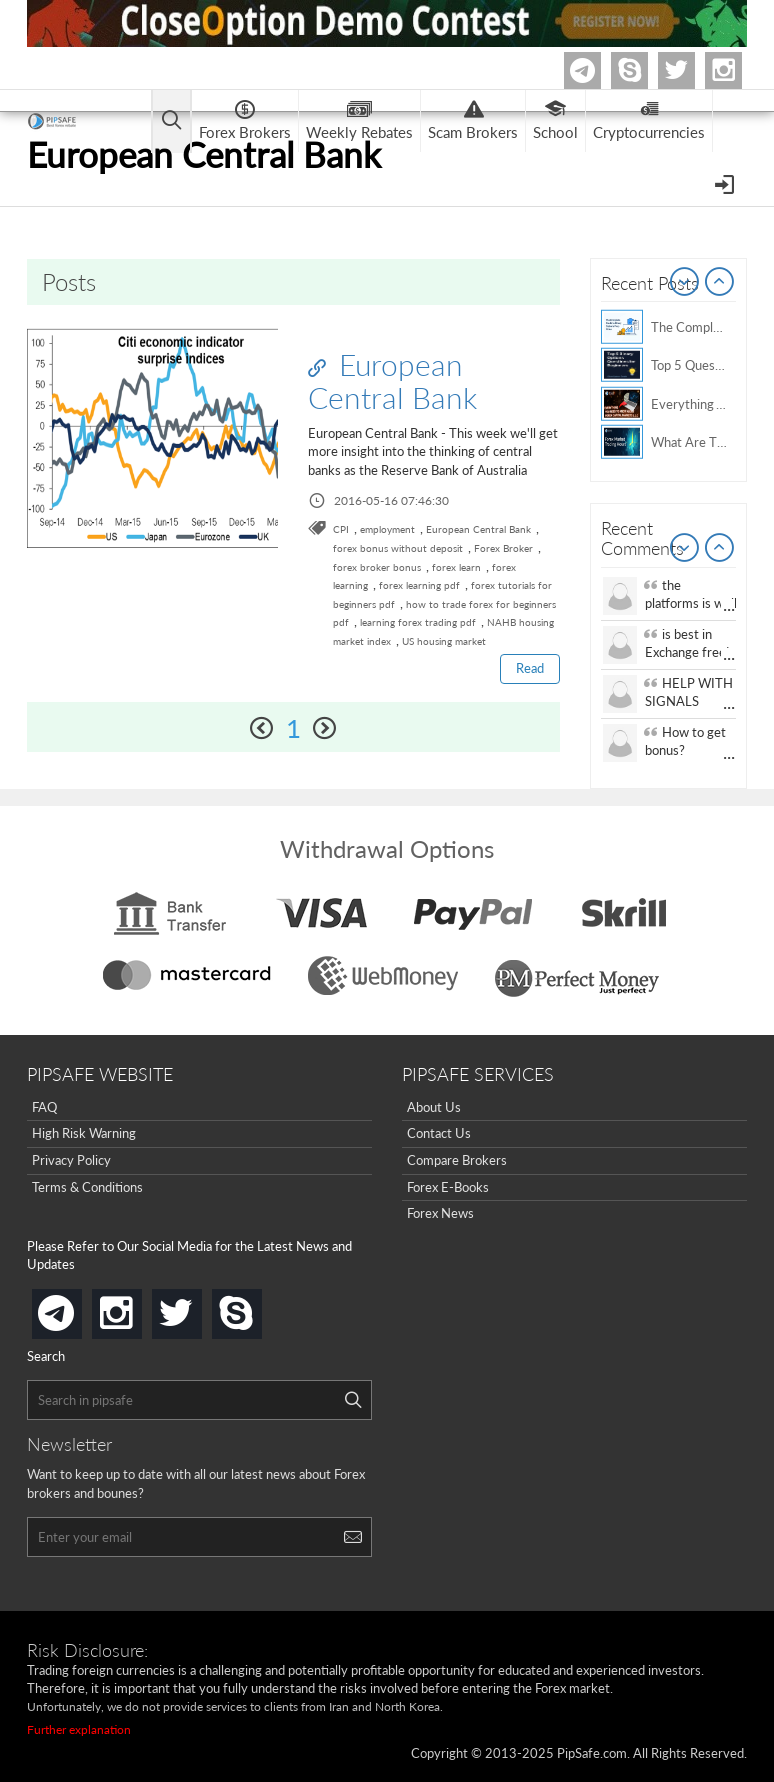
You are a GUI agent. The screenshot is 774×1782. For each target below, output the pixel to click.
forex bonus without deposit (398, 548)
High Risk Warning (84, 1133)
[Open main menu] (171, 121)
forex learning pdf (419, 585)
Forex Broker (503, 548)
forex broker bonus (377, 567)
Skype (645, 70)
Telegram (598, 74)
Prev (685, 283)
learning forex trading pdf (418, 622)
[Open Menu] (726, 183)
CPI (341, 529)
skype (258, 1307)
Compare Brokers (457, 1160)
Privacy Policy (71, 1160)
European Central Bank (392, 380)
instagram (138, 1307)
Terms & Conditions (87, 1187)
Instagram (739, 70)
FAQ (44, 1107)
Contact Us (439, 1133)
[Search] (353, 1400)
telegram (78, 1312)
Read (530, 668)
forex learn (456, 567)
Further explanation (79, 1729)
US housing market (444, 641)
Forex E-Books (448, 1187)
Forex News (440, 1213)
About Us (434, 1107)
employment (387, 529)
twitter (692, 70)
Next (720, 283)
